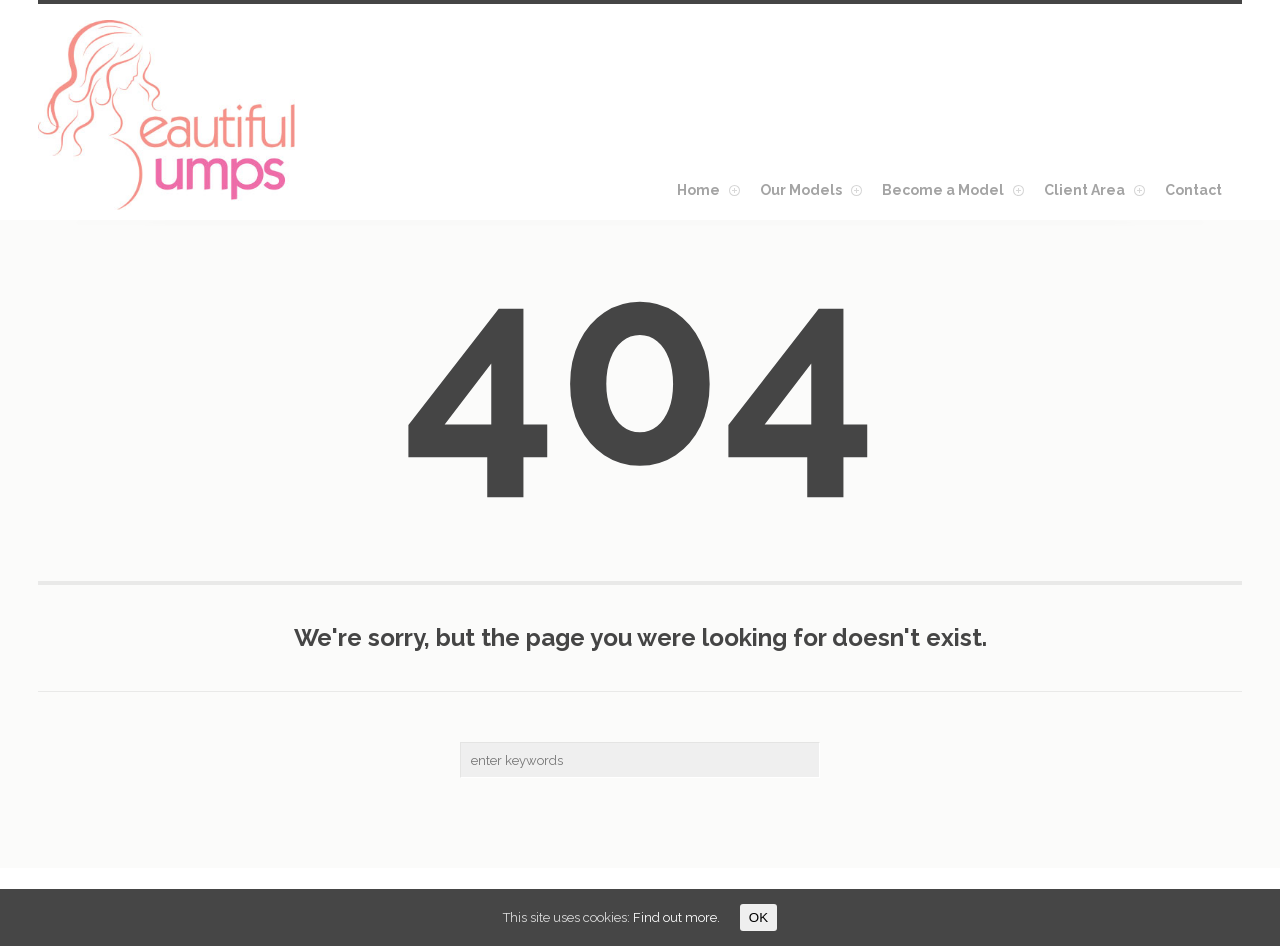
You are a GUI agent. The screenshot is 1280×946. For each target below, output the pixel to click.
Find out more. (676, 917)
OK (758, 917)
